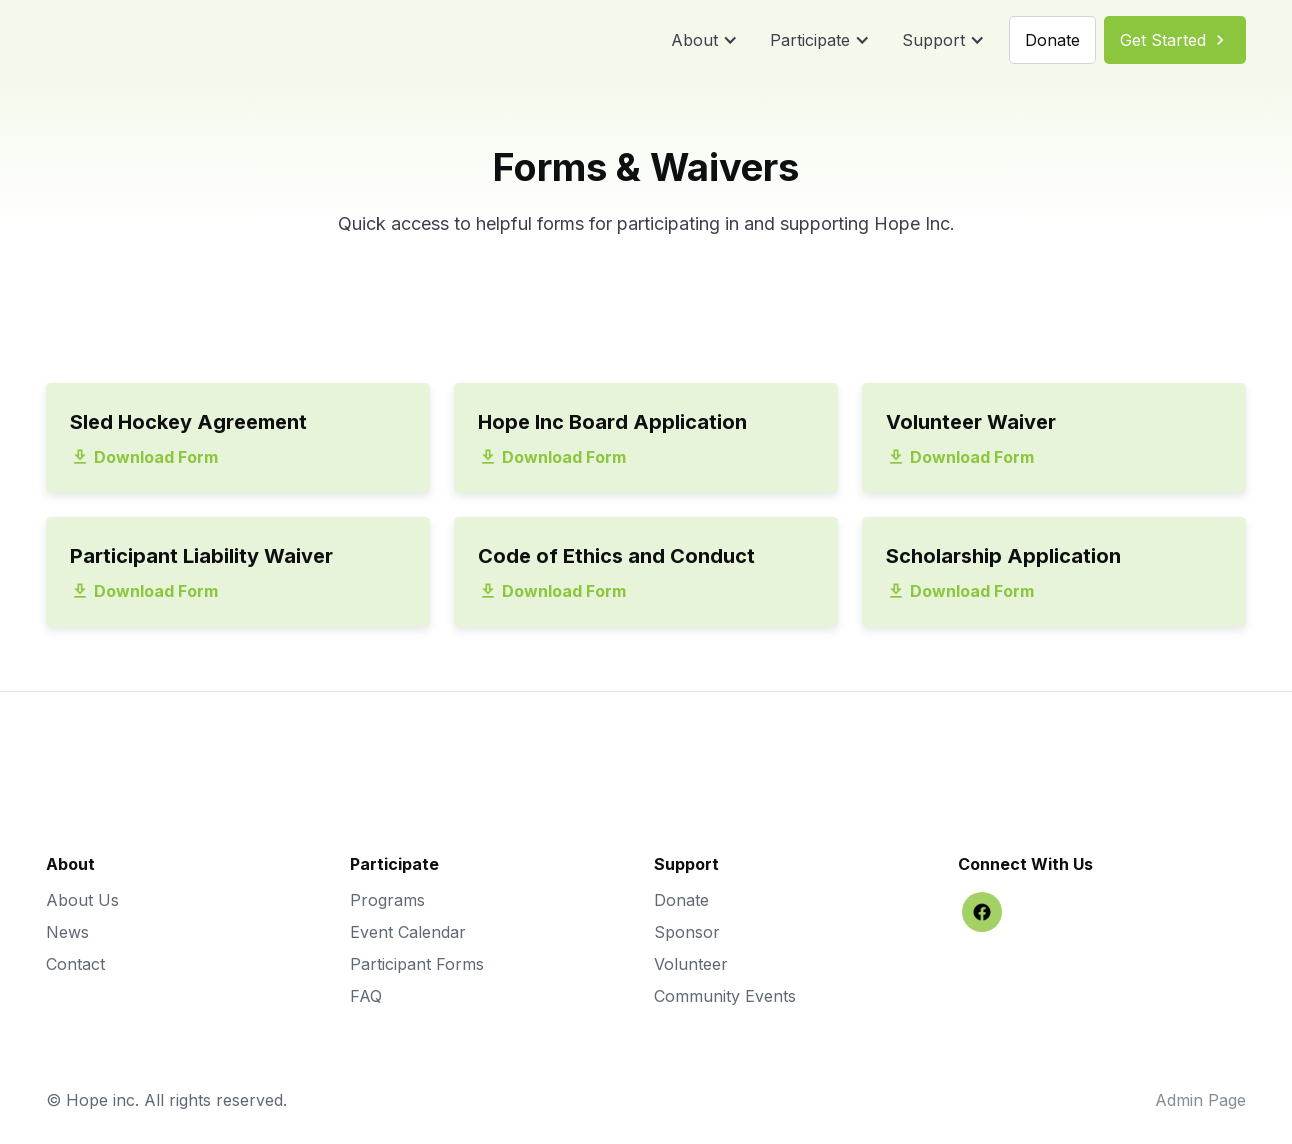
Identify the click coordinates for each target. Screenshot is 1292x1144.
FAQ (366, 996)
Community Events (725, 996)
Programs (387, 900)
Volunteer (691, 964)
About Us (82, 900)
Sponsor (687, 932)
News (67, 932)
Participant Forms (417, 964)
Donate (681, 900)
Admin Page (1200, 1100)
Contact (75, 964)
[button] (704, 40)
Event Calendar (408, 932)
